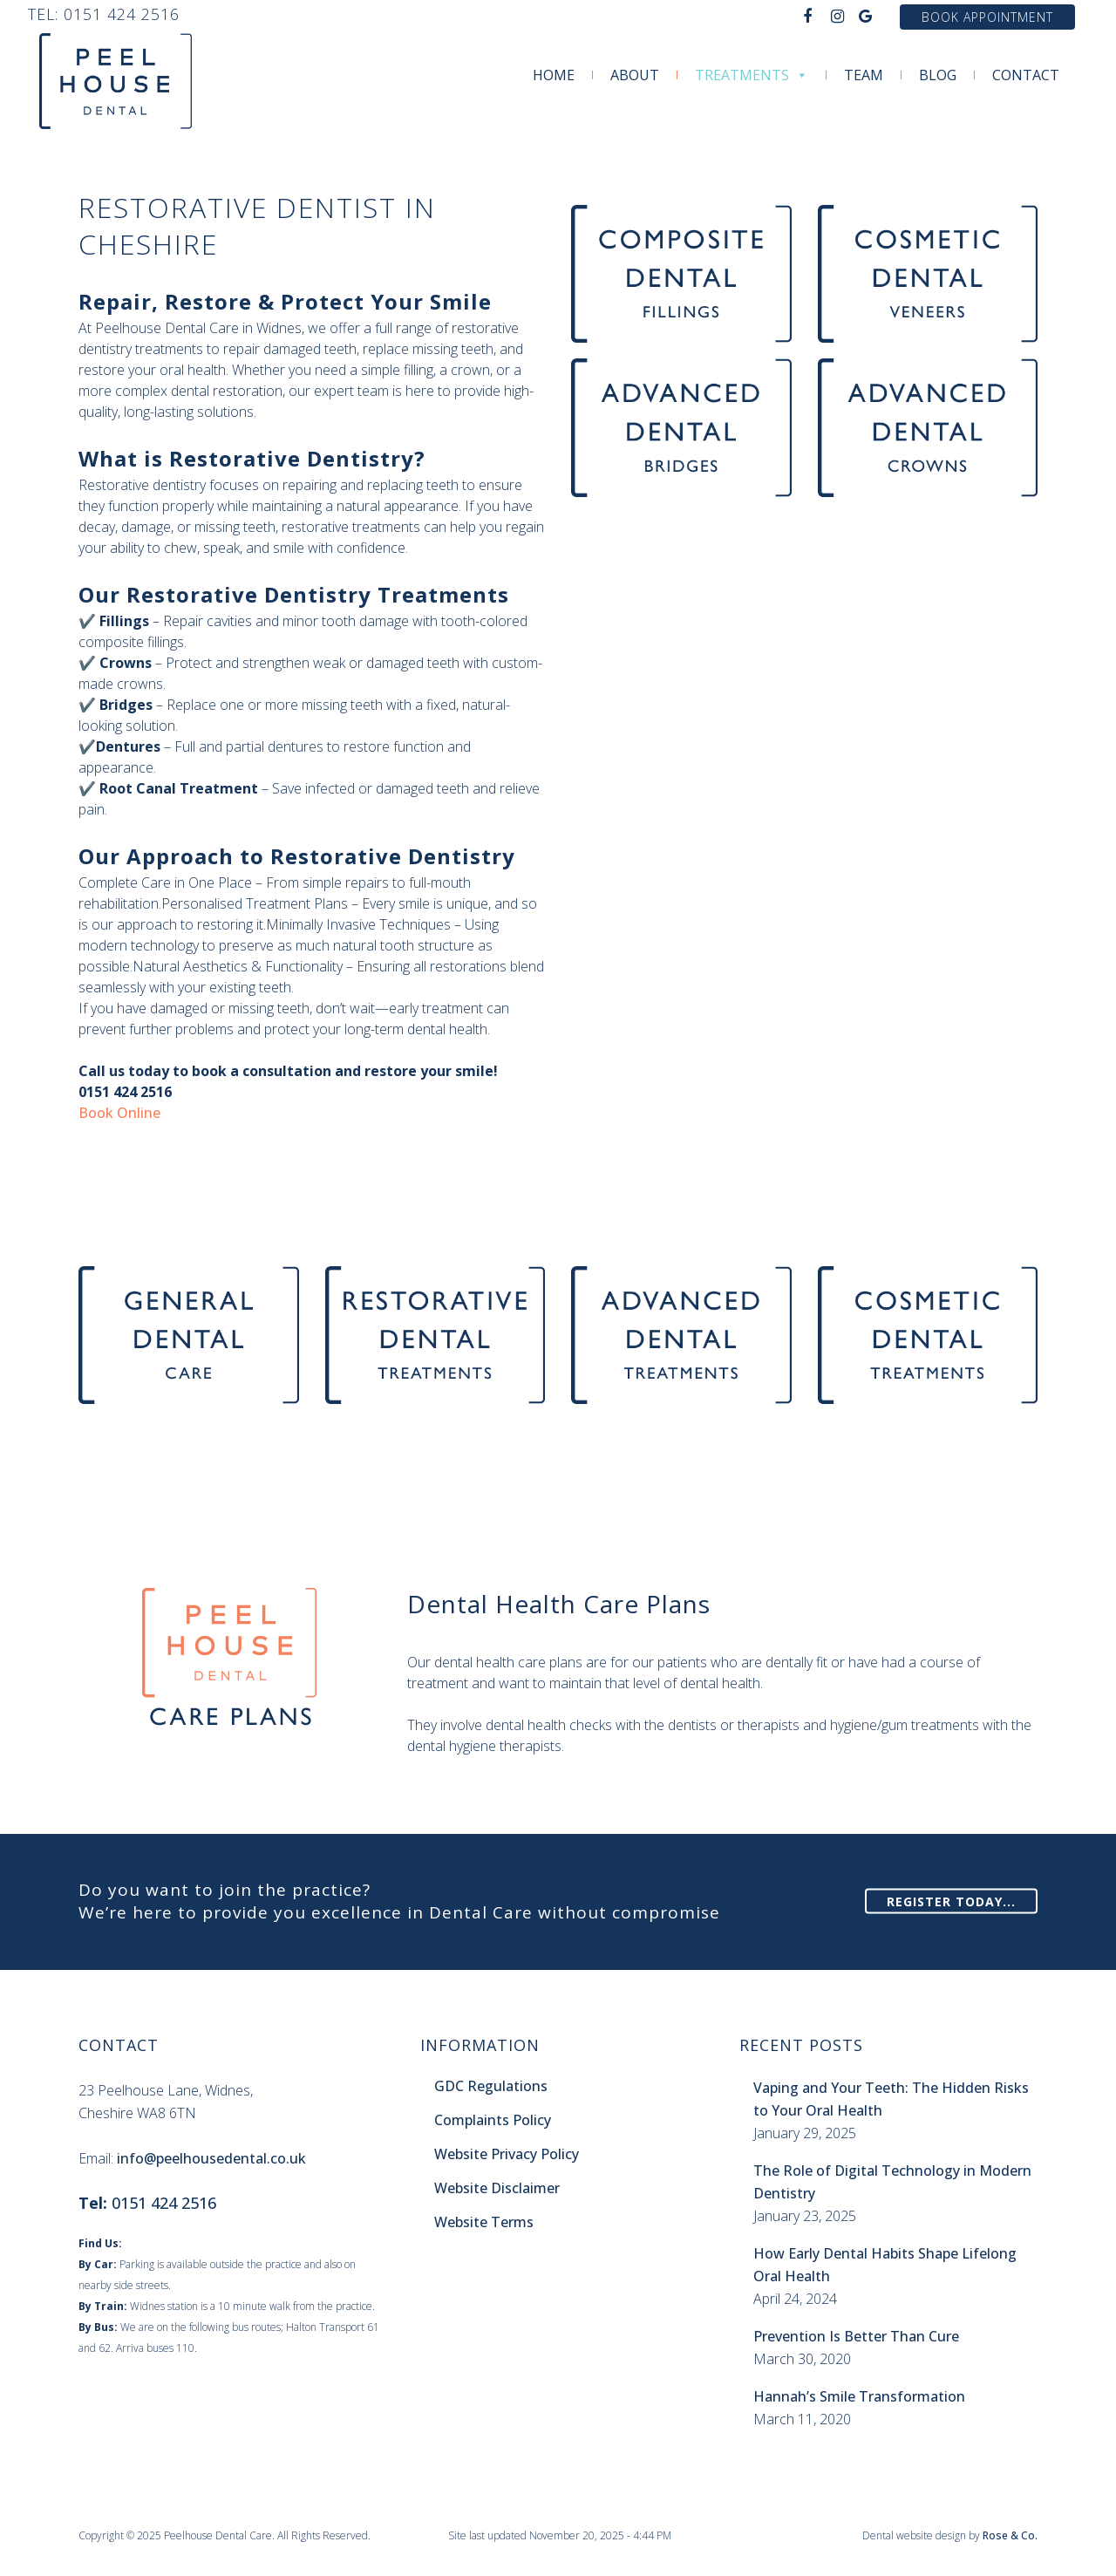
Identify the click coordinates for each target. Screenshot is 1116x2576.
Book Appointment (987, 17)
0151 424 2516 (122, 13)
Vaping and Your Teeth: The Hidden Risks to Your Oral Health (891, 2099)
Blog (937, 75)
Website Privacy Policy (506, 2154)
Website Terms (484, 2222)
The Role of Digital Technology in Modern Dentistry (892, 2182)
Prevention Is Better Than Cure (856, 2336)
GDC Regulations (491, 2086)
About (634, 75)
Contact (1025, 75)
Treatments (751, 75)
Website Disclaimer (497, 2188)
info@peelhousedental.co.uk (211, 2158)
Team (863, 75)
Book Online (119, 1112)
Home (554, 75)
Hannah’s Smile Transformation (859, 2396)
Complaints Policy (492, 2120)
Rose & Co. (1010, 2535)
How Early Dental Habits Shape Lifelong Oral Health (885, 2265)
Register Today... (951, 1901)
